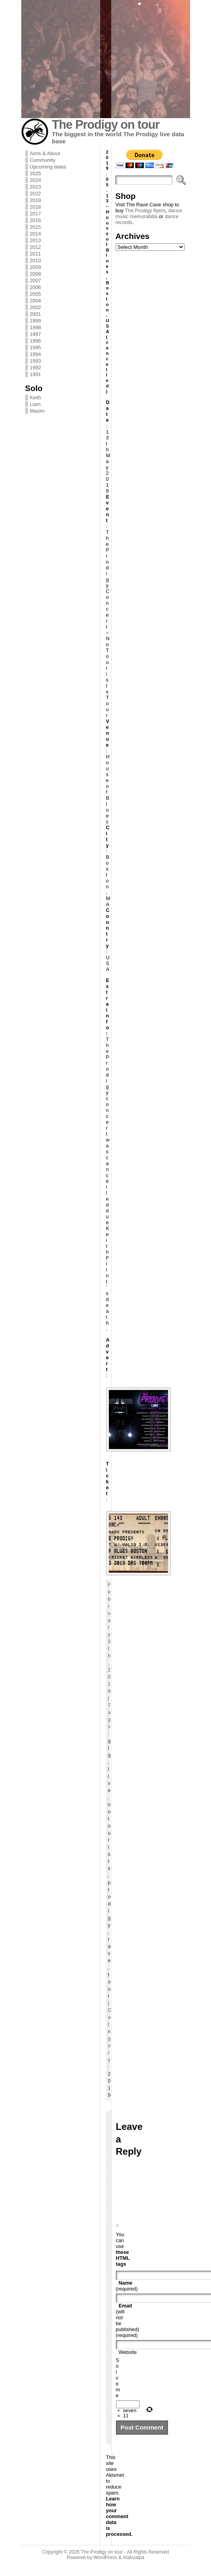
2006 (35, 287)
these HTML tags (123, 2270)
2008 (35, 274)
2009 (35, 267)
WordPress (105, 2569)
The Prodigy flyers (145, 210)
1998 (35, 327)
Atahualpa (133, 2569)
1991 (35, 374)
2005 (35, 294)
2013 (35, 240)
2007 (35, 281)
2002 (35, 307)
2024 (35, 180)
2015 (35, 227)
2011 (35, 254)
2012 (35, 247)
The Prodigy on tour (106, 125)
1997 (35, 334)
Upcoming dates (48, 167)
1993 (35, 361)
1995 (35, 347)
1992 (35, 368)
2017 (35, 214)
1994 (35, 354)
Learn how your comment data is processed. (119, 2528)
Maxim (37, 411)
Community (43, 160)
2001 (35, 314)
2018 (35, 207)
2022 (35, 193)
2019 (35, 200)
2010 (35, 260)
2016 (35, 220)
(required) (127, 2298)
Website (128, 2364)
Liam (35, 404)
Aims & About (45, 153)
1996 (35, 341)
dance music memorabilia (149, 213)
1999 (35, 321)
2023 (35, 187)
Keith (35, 397)
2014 (35, 234)
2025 (35, 173)
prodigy (109, 1903)
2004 (35, 301)
